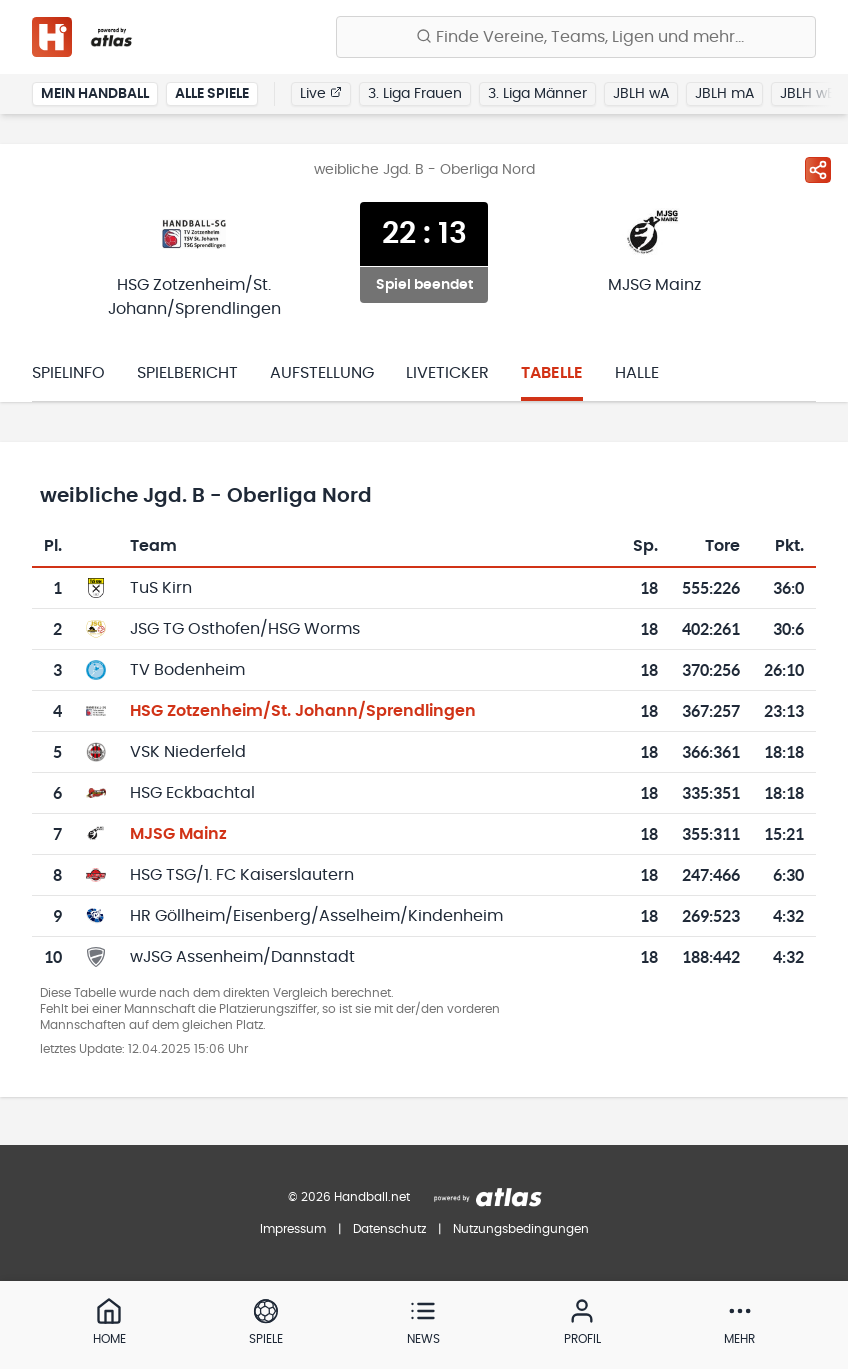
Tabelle (552, 373)
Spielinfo (68, 373)
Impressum (293, 1229)
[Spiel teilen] (818, 170)
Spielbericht (187, 373)
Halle (637, 373)
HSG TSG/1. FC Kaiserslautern (242, 875)
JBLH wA (641, 94)
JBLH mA (724, 94)
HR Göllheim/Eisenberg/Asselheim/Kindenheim (316, 916)
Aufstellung (322, 373)
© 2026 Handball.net (349, 1197)
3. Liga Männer (537, 94)
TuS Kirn (161, 588)
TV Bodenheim (187, 670)
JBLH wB (808, 94)
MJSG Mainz (178, 834)
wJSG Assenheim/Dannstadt (242, 957)
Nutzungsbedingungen (521, 1229)
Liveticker (447, 373)
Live (321, 93)
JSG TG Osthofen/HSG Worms (245, 629)
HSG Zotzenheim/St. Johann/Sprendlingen (303, 711)
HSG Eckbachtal (192, 793)
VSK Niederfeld (188, 752)
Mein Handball (95, 94)
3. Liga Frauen (415, 94)
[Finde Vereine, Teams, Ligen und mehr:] (576, 37)
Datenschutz (389, 1229)
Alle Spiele (212, 94)
